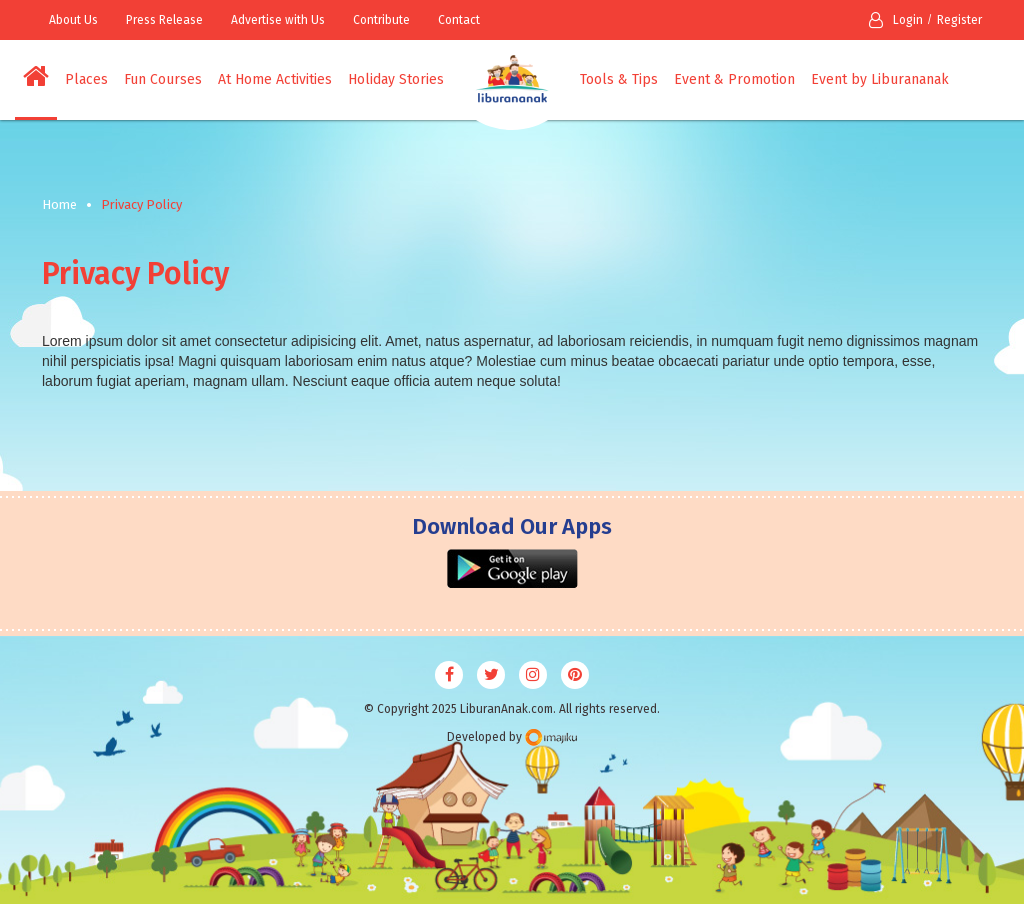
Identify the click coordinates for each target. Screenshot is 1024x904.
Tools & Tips (619, 79)
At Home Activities (275, 79)
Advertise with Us (278, 20)
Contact (459, 20)
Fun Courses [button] (163, 79)
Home (59, 204)
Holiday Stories (396, 79)
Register (959, 20)
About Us (73, 20)
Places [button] (86, 79)
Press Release (164, 20)
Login (896, 20)
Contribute (381, 20)
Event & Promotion (734, 79)
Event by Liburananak (880, 79)
